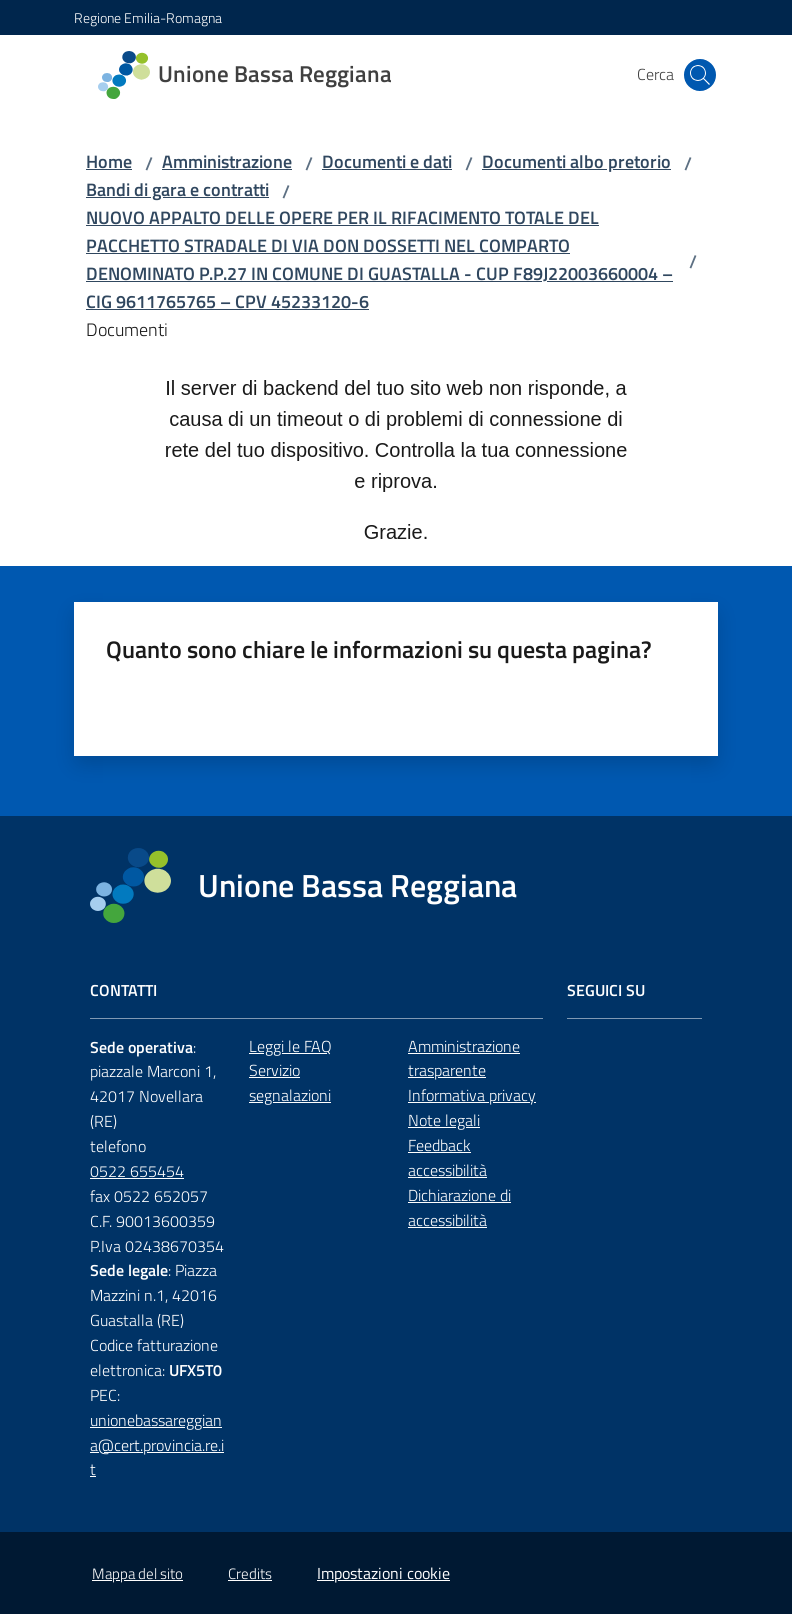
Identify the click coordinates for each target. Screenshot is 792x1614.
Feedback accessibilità (447, 1157)
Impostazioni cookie (383, 1573)
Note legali (444, 1120)
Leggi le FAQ (290, 1046)
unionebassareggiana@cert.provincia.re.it (157, 1445)
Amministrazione (227, 161)
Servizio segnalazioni (290, 1082)
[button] (700, 75)
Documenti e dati (387, 161)
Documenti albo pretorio (576, 161)
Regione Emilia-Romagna (148, 17)
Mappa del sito (137, 1573)
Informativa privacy (472, 1095)
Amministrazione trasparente (464, 1058)
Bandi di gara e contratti (177, 189)
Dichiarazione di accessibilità (459, 1207)
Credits (250, 1573)
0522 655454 (137, 1171)
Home (109, 161)
